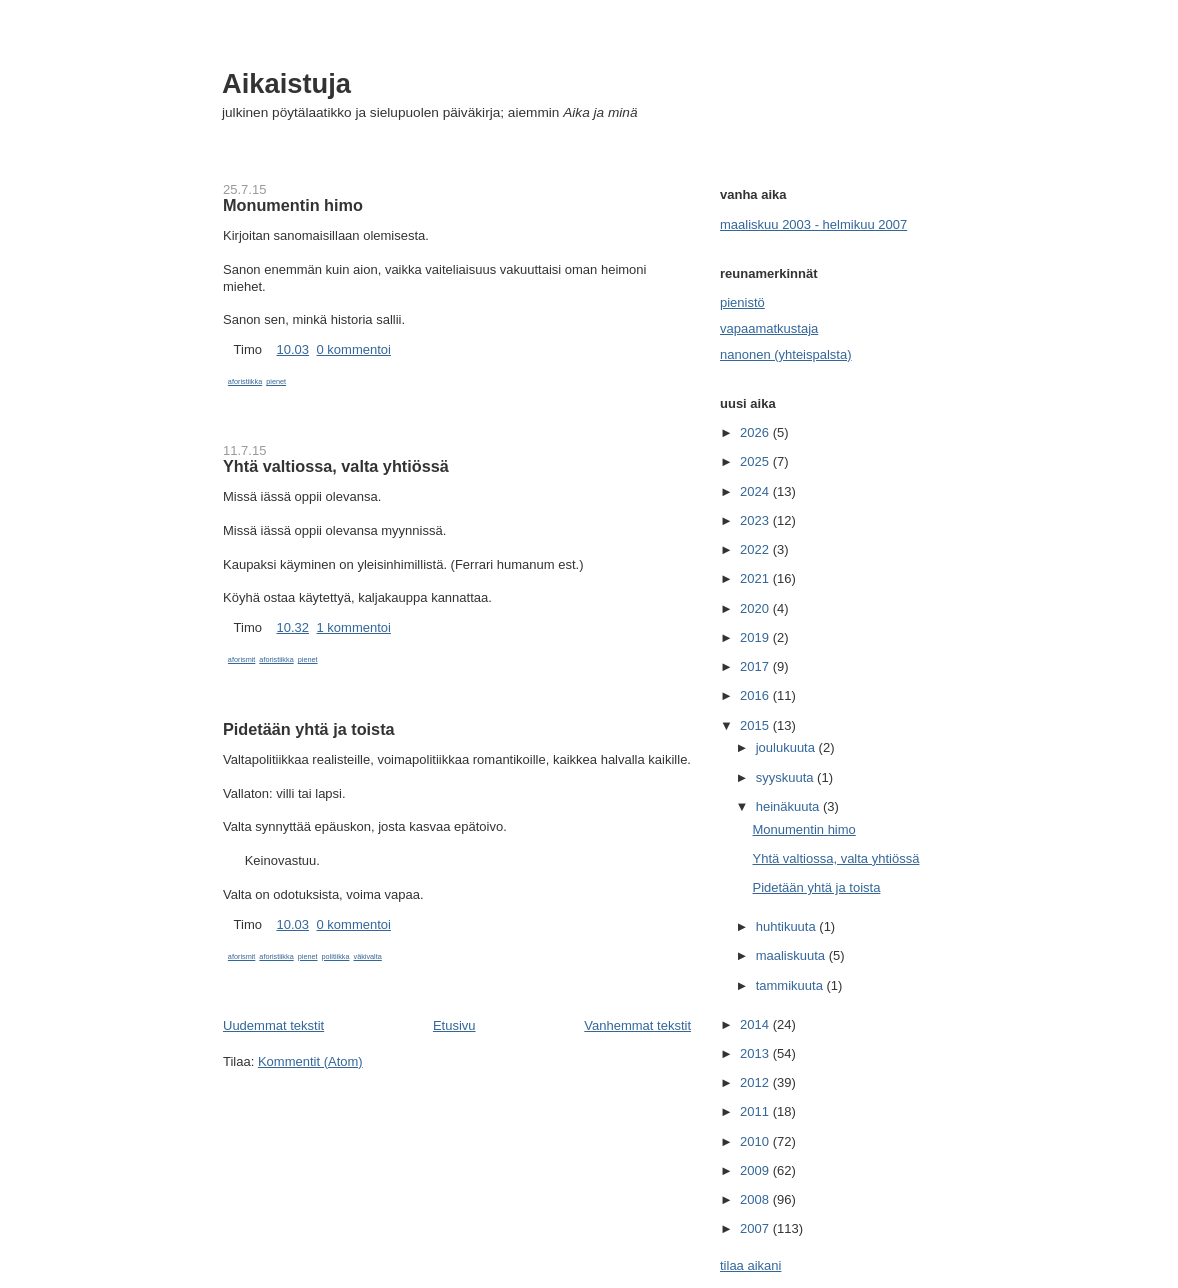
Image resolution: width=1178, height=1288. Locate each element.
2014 (756, 1024)
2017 (756, 666)
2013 (756, 1053)
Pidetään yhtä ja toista (309, 729)
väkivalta (368, 956)
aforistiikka (245, 381)
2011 (756, 1111)
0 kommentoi (354, 349)
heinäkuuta (789, 806)
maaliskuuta (792, 955)
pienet (276, 381)
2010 (756, 1141)
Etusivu (454, 1025)
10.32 (292, 627)
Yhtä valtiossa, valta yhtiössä (336, 466)
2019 (756, 637)
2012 (756, 1082)
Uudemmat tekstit (273, 1025)
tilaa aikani (750, 1265)
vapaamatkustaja (769, 328)
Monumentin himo (293, 205)
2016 (756, 695)
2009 (756, 1170)
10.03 (292, 349)
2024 (756, 491)
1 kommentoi (354, 627)
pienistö (742, 302)
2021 (756, 578)
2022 (756, 549)
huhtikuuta (788, 926)
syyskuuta (786, 777)
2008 (756, 1199)
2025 (756, 461)
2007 (756, 1228)
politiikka (336, 956)
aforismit (241, 659)
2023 (756, 520)
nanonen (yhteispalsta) (786, 354)
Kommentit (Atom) (310, 1061)
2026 (756, 432)
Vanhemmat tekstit (637, 1025)
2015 (756, 725)
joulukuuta (787, 747)
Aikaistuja (286, 83)
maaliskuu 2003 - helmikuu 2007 (813, 224)
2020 (756, 608)
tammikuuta (791, 985)
